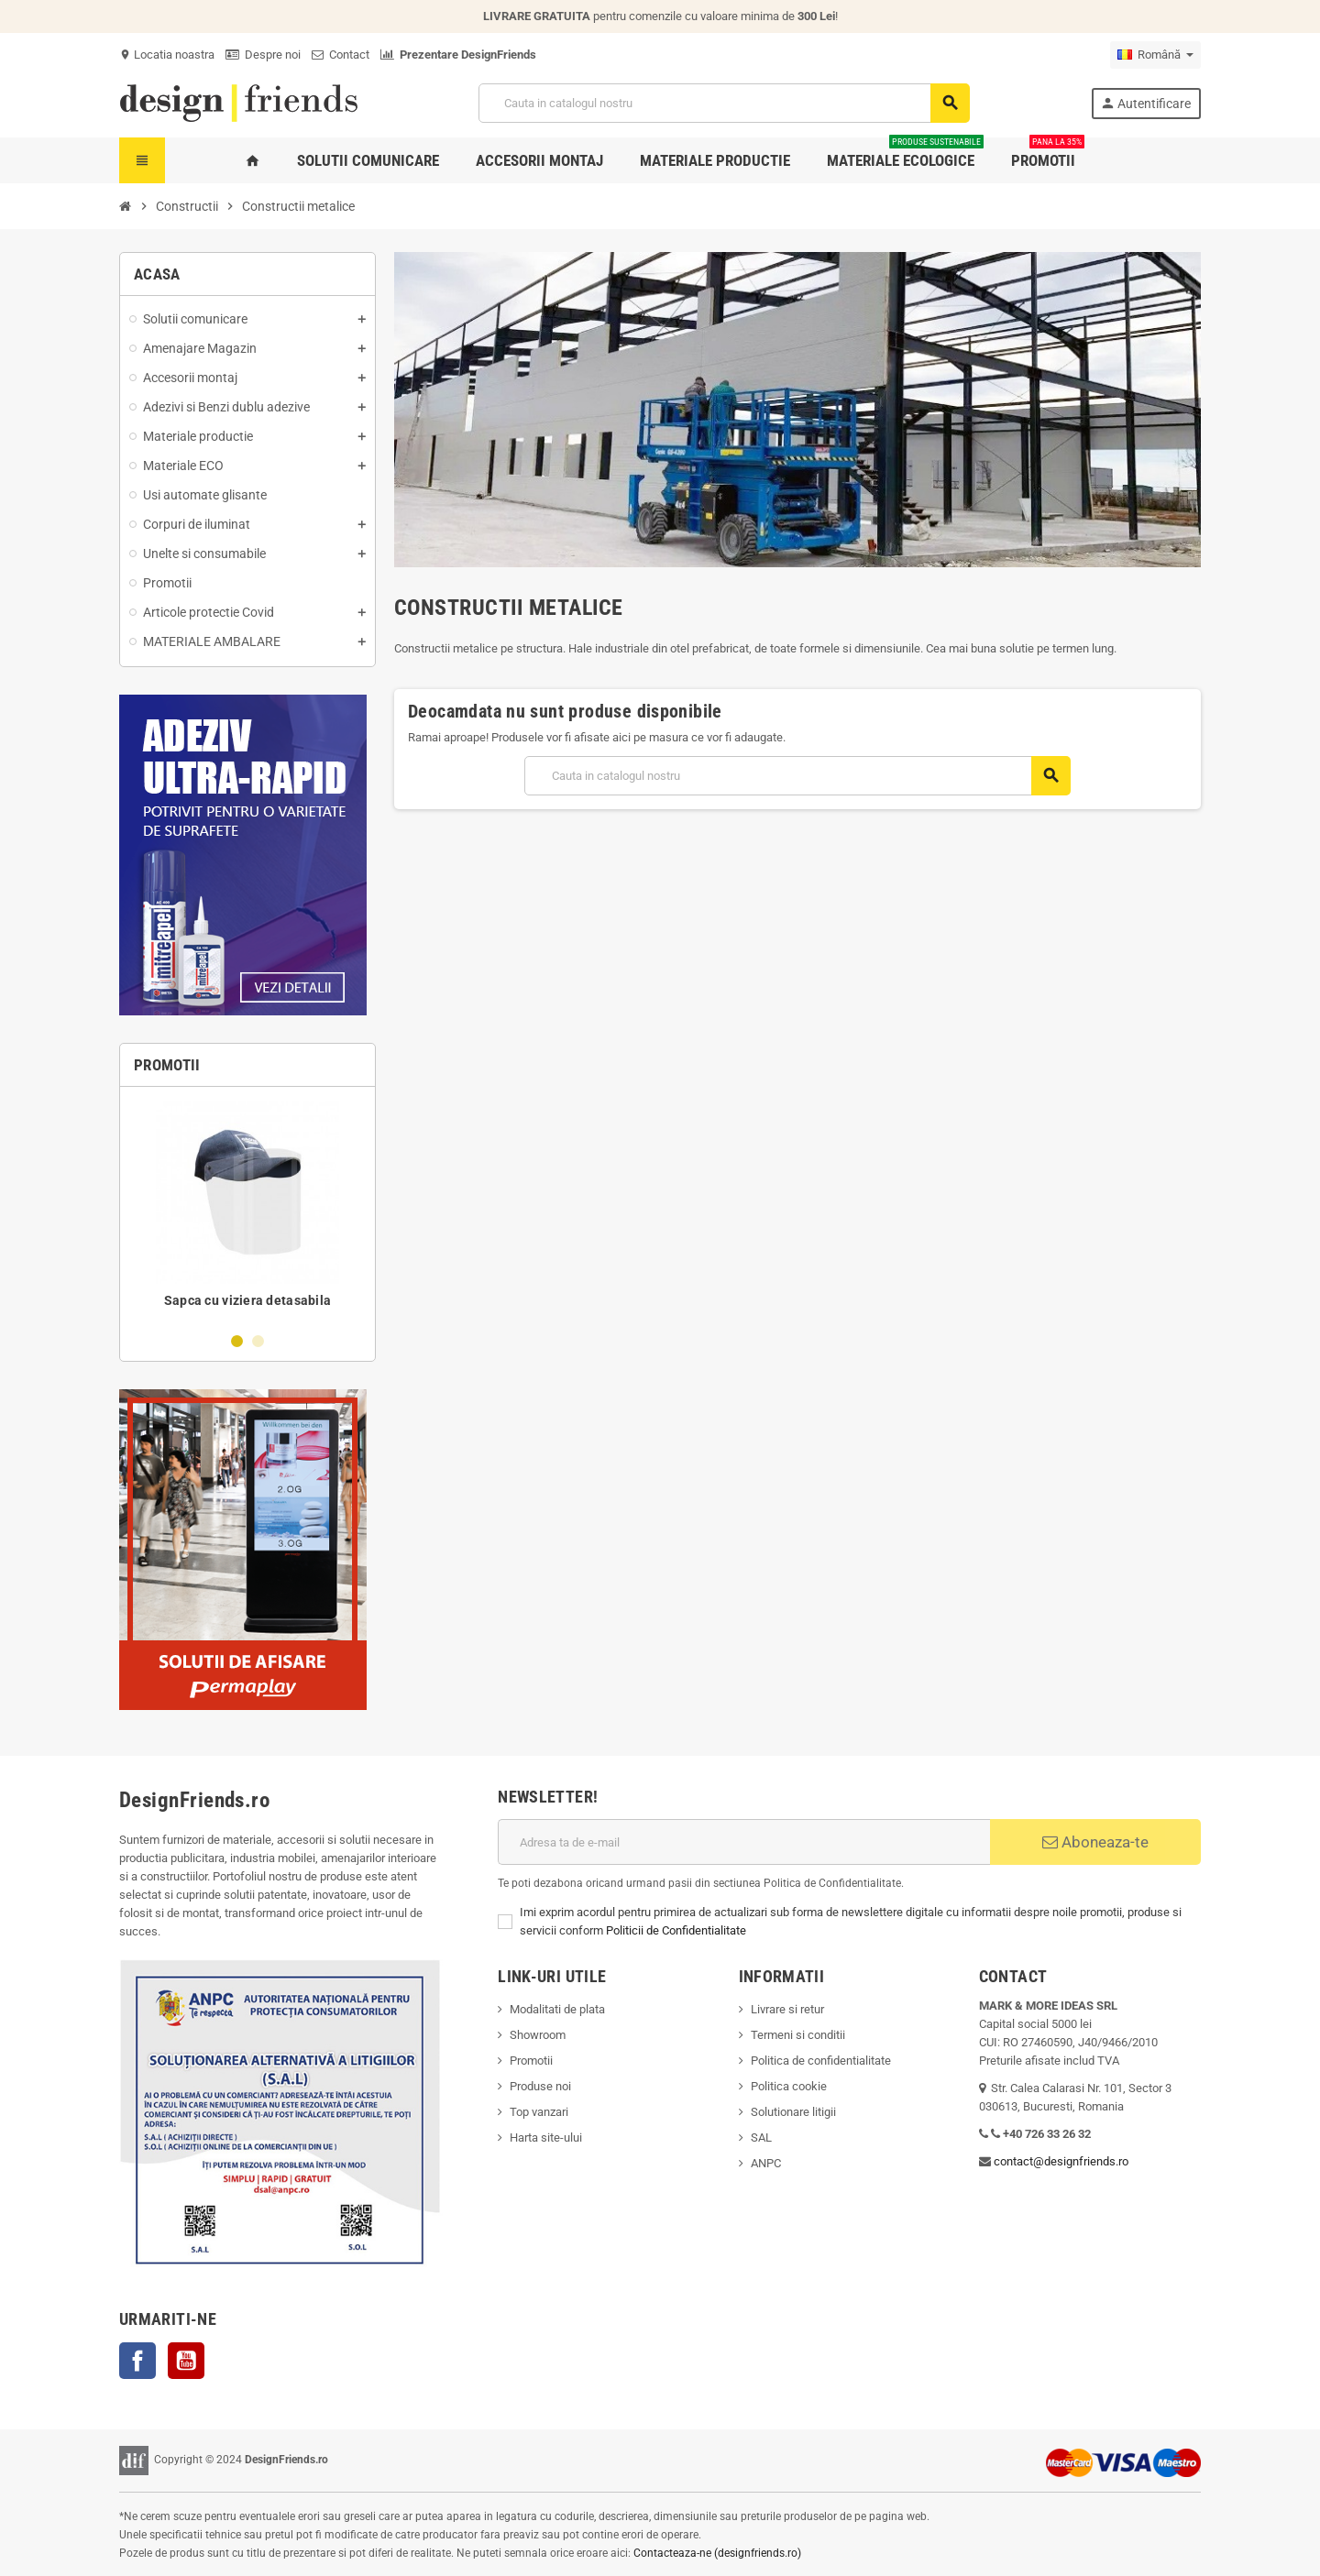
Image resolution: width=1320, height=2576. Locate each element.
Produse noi (540, 2086)
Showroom (538, 2035)
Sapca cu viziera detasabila (248, 1300)
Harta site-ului (546, 2137)
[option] (247, 1209)
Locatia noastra (166, 54)
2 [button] (258, 1341)
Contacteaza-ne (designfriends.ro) (717, 2553)
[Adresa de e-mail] (744, 1842)
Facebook (137, 2360)
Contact (340, 54)
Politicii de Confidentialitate (676, 1930)
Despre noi (263, 54)
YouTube (186, 2360)
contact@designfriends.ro (1061, 2161)
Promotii (531, 2060)
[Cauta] (723, 103)
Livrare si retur (787, 2009)
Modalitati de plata (557, 2009)
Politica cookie (789, 2086)
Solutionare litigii (793, 2112)
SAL (761, 2137)
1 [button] (237, 1341)
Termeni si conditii (798, 2035)
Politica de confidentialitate (821, 2060)
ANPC (766, 2163)
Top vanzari (539, 2112)
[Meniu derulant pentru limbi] (1155, 55)
